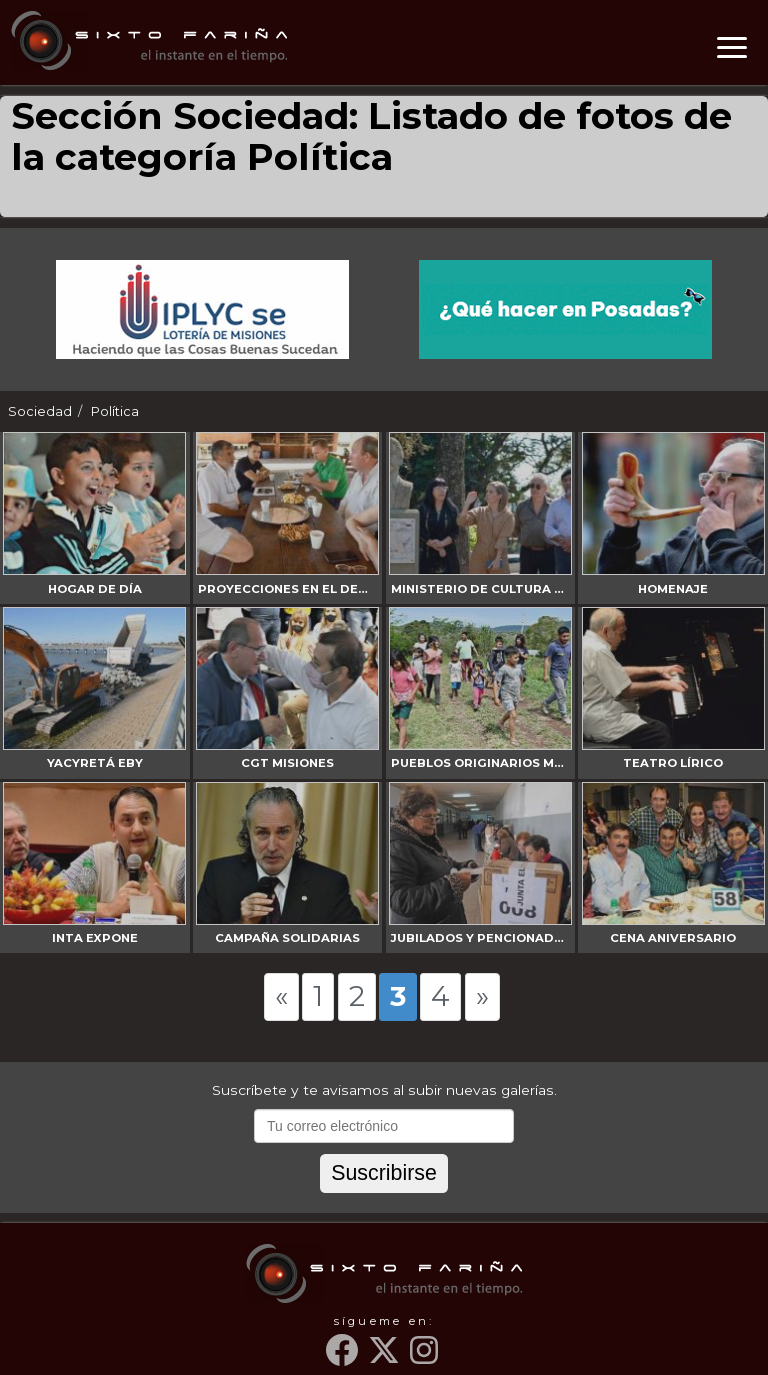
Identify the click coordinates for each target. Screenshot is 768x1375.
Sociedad (40, 411)
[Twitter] (387, 1358)
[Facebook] (345, 1358)
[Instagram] (426, 1358)
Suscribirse (384, 1173)
